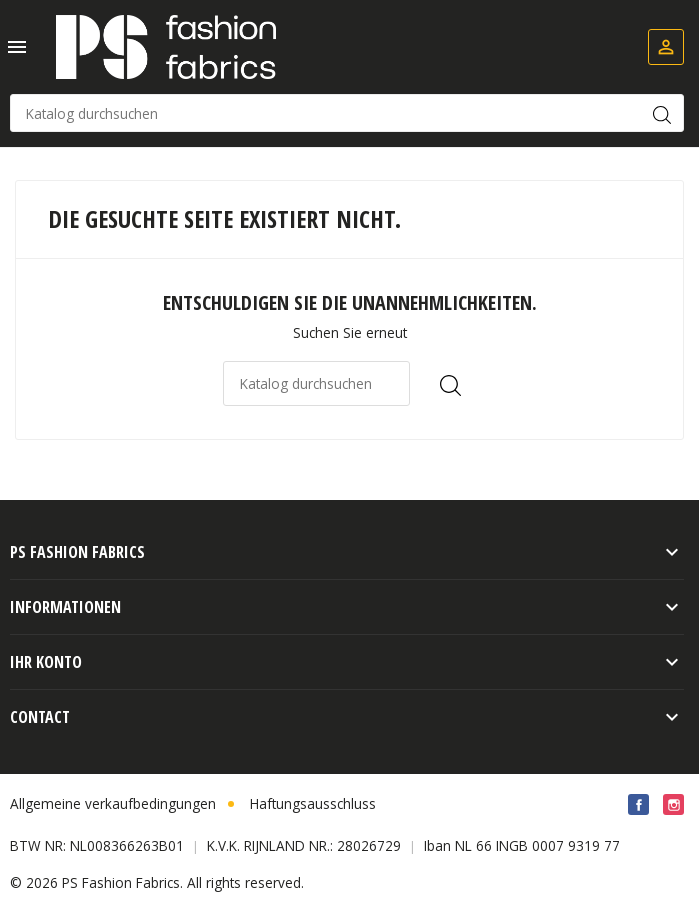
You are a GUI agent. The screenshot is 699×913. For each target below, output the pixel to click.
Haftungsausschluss (313, 803)
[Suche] (347, 113)
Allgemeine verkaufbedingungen (113, 803)
